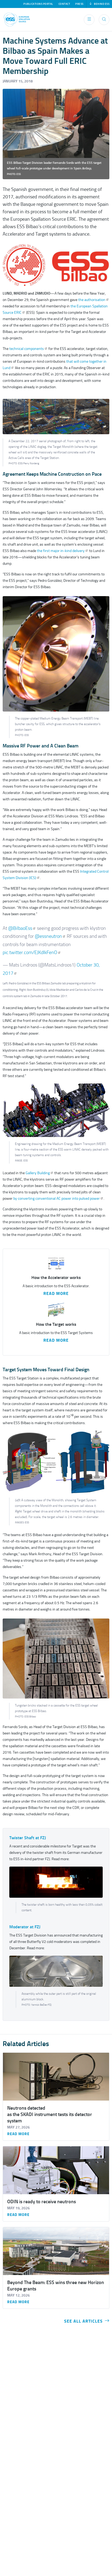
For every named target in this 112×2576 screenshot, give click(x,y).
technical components (28, 348)
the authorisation (93, 300)
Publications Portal (38, 4)
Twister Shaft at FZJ (27, 1837)
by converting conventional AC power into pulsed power (58, 1198)
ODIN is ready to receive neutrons (41, 2202)
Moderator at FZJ (24, 1926)
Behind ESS (99, 4)
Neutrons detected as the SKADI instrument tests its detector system (49, 2114)
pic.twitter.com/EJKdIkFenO (32, 952)
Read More (56, 1293)
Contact (64, 4)
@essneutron (50, 936)
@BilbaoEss (22, 928)
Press (79, 4)
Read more (18, 2134)
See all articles (86, 2320)
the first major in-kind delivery (62, 551)
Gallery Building (39, 1173)
